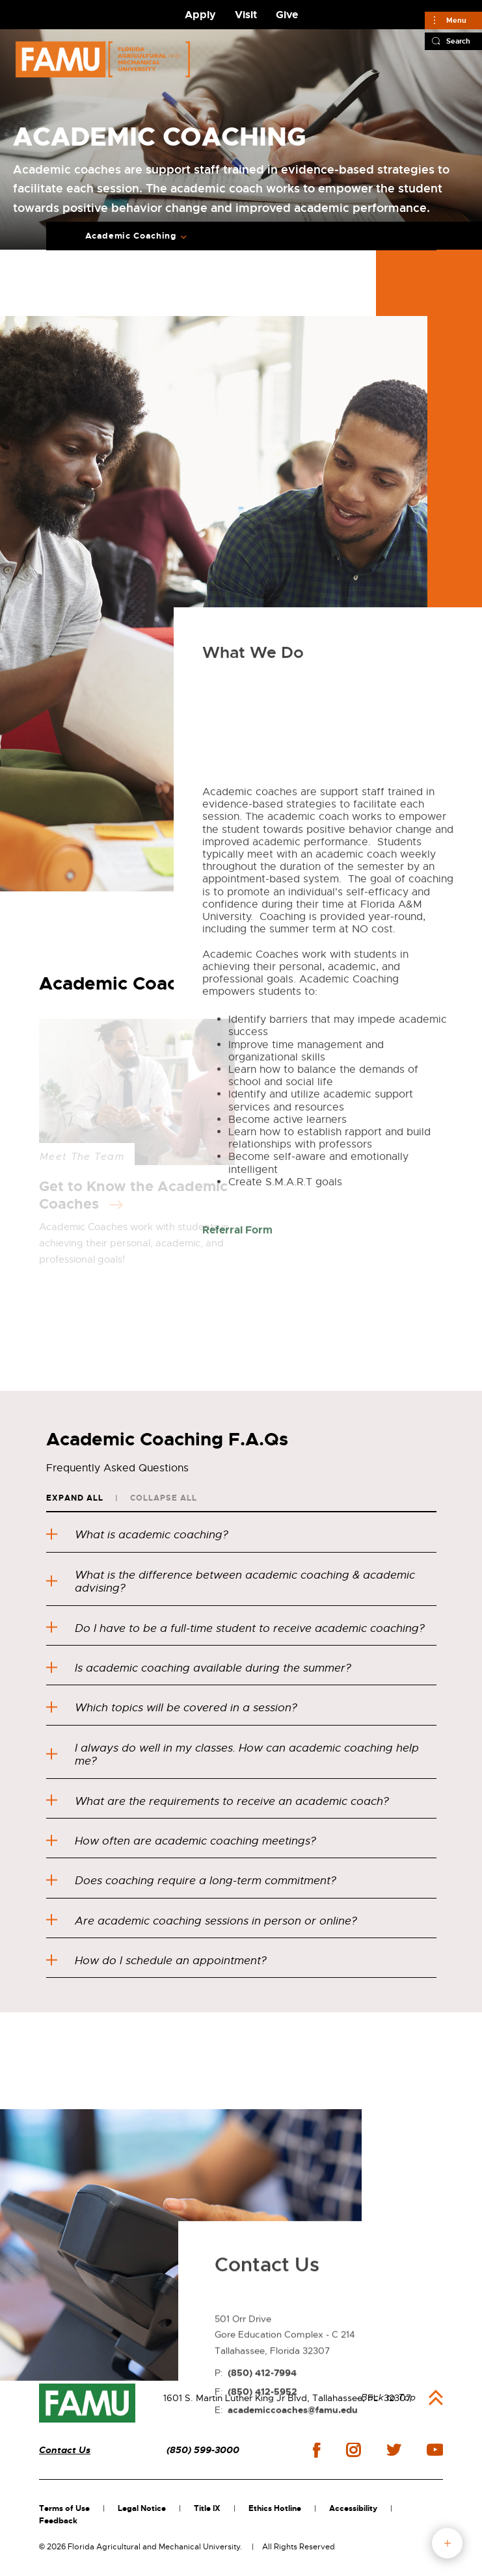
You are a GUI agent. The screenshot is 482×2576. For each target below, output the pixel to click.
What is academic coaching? (137, 1535)
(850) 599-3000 (203, 2450)
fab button (447, 2543)
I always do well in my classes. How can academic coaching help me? (232, 1754)
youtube (435, 2450)
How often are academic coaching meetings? (181, 1841)
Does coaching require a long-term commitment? (191, 1880)
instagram (353, 2450)
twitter (393, 2450)
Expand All (74, 1498)
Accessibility (353, 2508)
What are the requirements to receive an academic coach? (217, 1801)
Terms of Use (64, 2508)
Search (458, 41)
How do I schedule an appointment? (156, 1960)
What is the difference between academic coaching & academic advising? (230, 1581)
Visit (246, 14)
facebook (316, 2450)
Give (287, 14)
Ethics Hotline (274, 2508)
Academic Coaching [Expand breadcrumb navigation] (130, 236)
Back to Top (388, 2397)
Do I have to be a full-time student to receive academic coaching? (235, 1628)
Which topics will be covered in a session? (171, 1708)
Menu (456, 20)
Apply (200, 14)
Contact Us (64, 2450)
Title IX (207, 2508)
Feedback (58, 2521)
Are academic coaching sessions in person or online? (201, 1921)
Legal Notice (142, 2508)
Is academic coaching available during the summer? (198, 1668)
